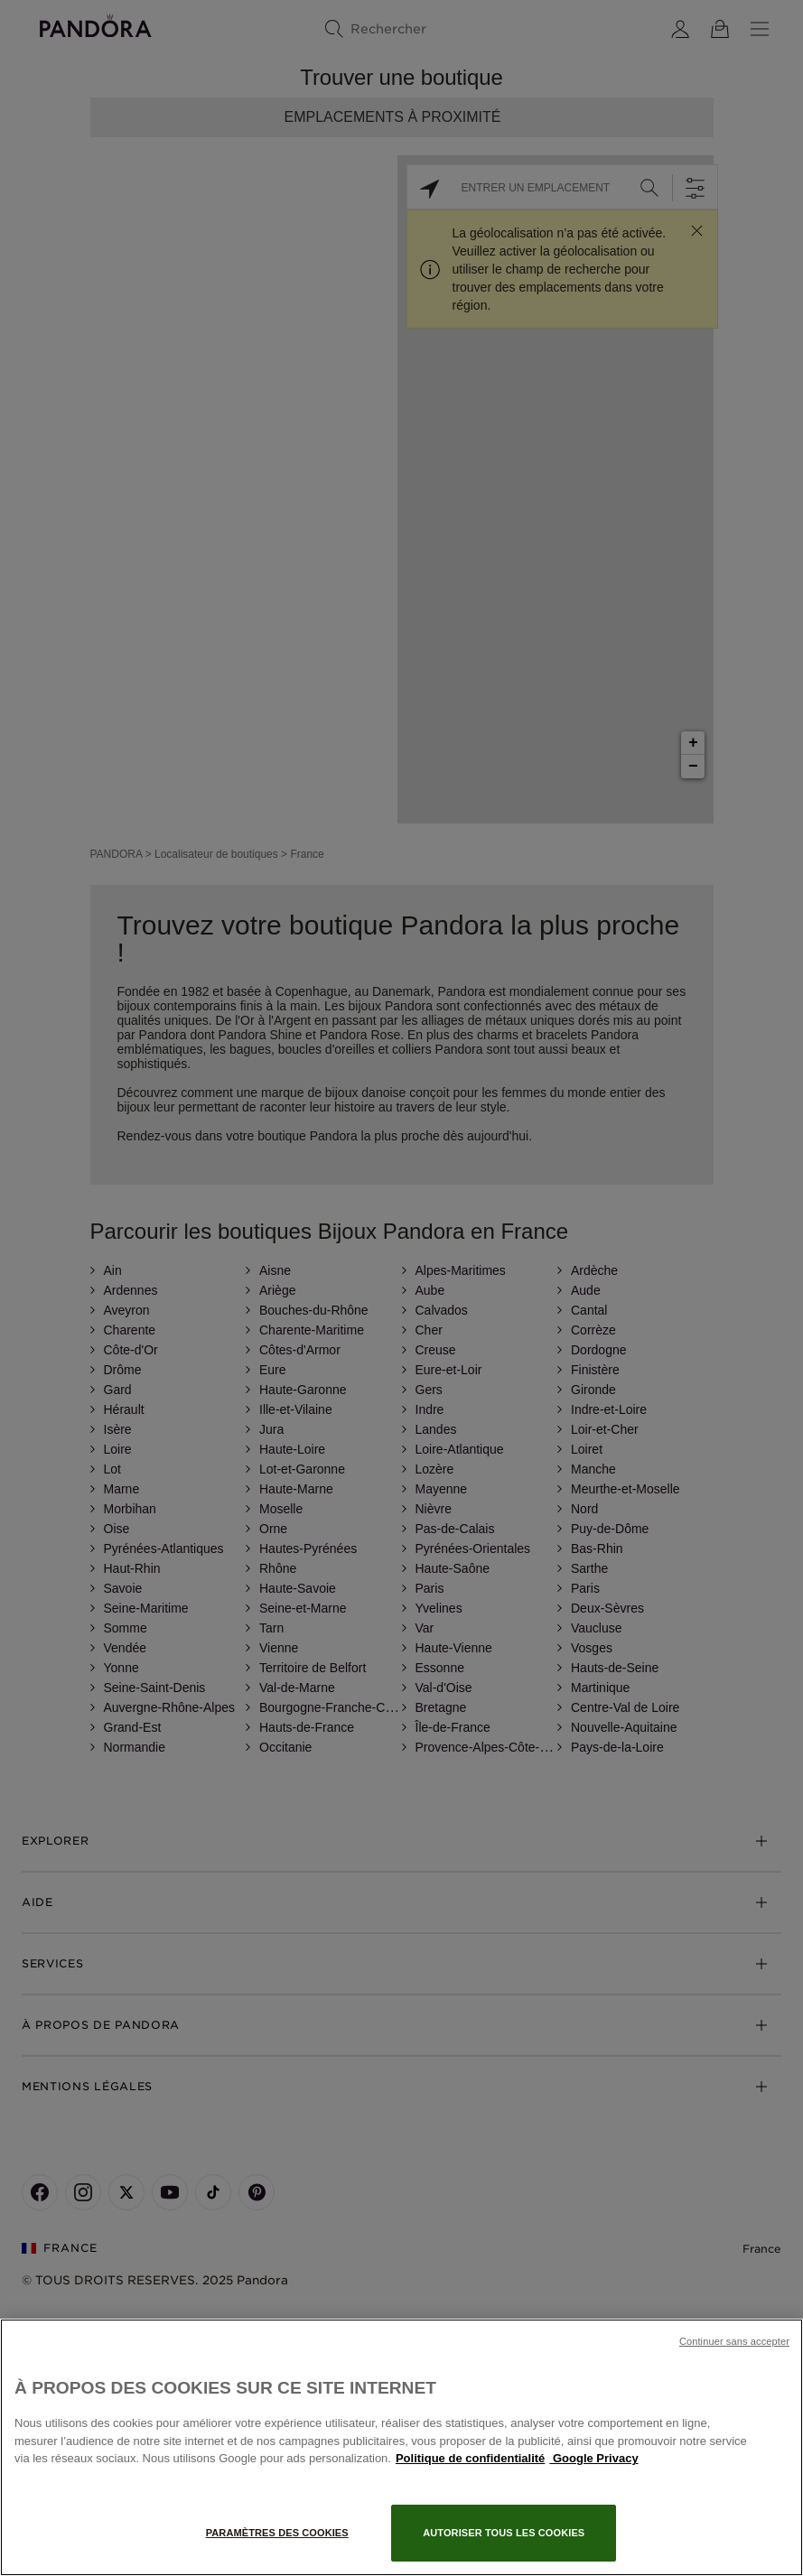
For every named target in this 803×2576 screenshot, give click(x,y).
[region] (401, 2447)
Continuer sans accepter (734, 2341)
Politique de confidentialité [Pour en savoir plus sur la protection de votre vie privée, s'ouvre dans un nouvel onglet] (470, 2458)
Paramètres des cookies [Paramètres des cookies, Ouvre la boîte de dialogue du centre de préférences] (277, 2532)
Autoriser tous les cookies (503, 2532)
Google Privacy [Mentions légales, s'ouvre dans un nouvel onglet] (593, 2458)
